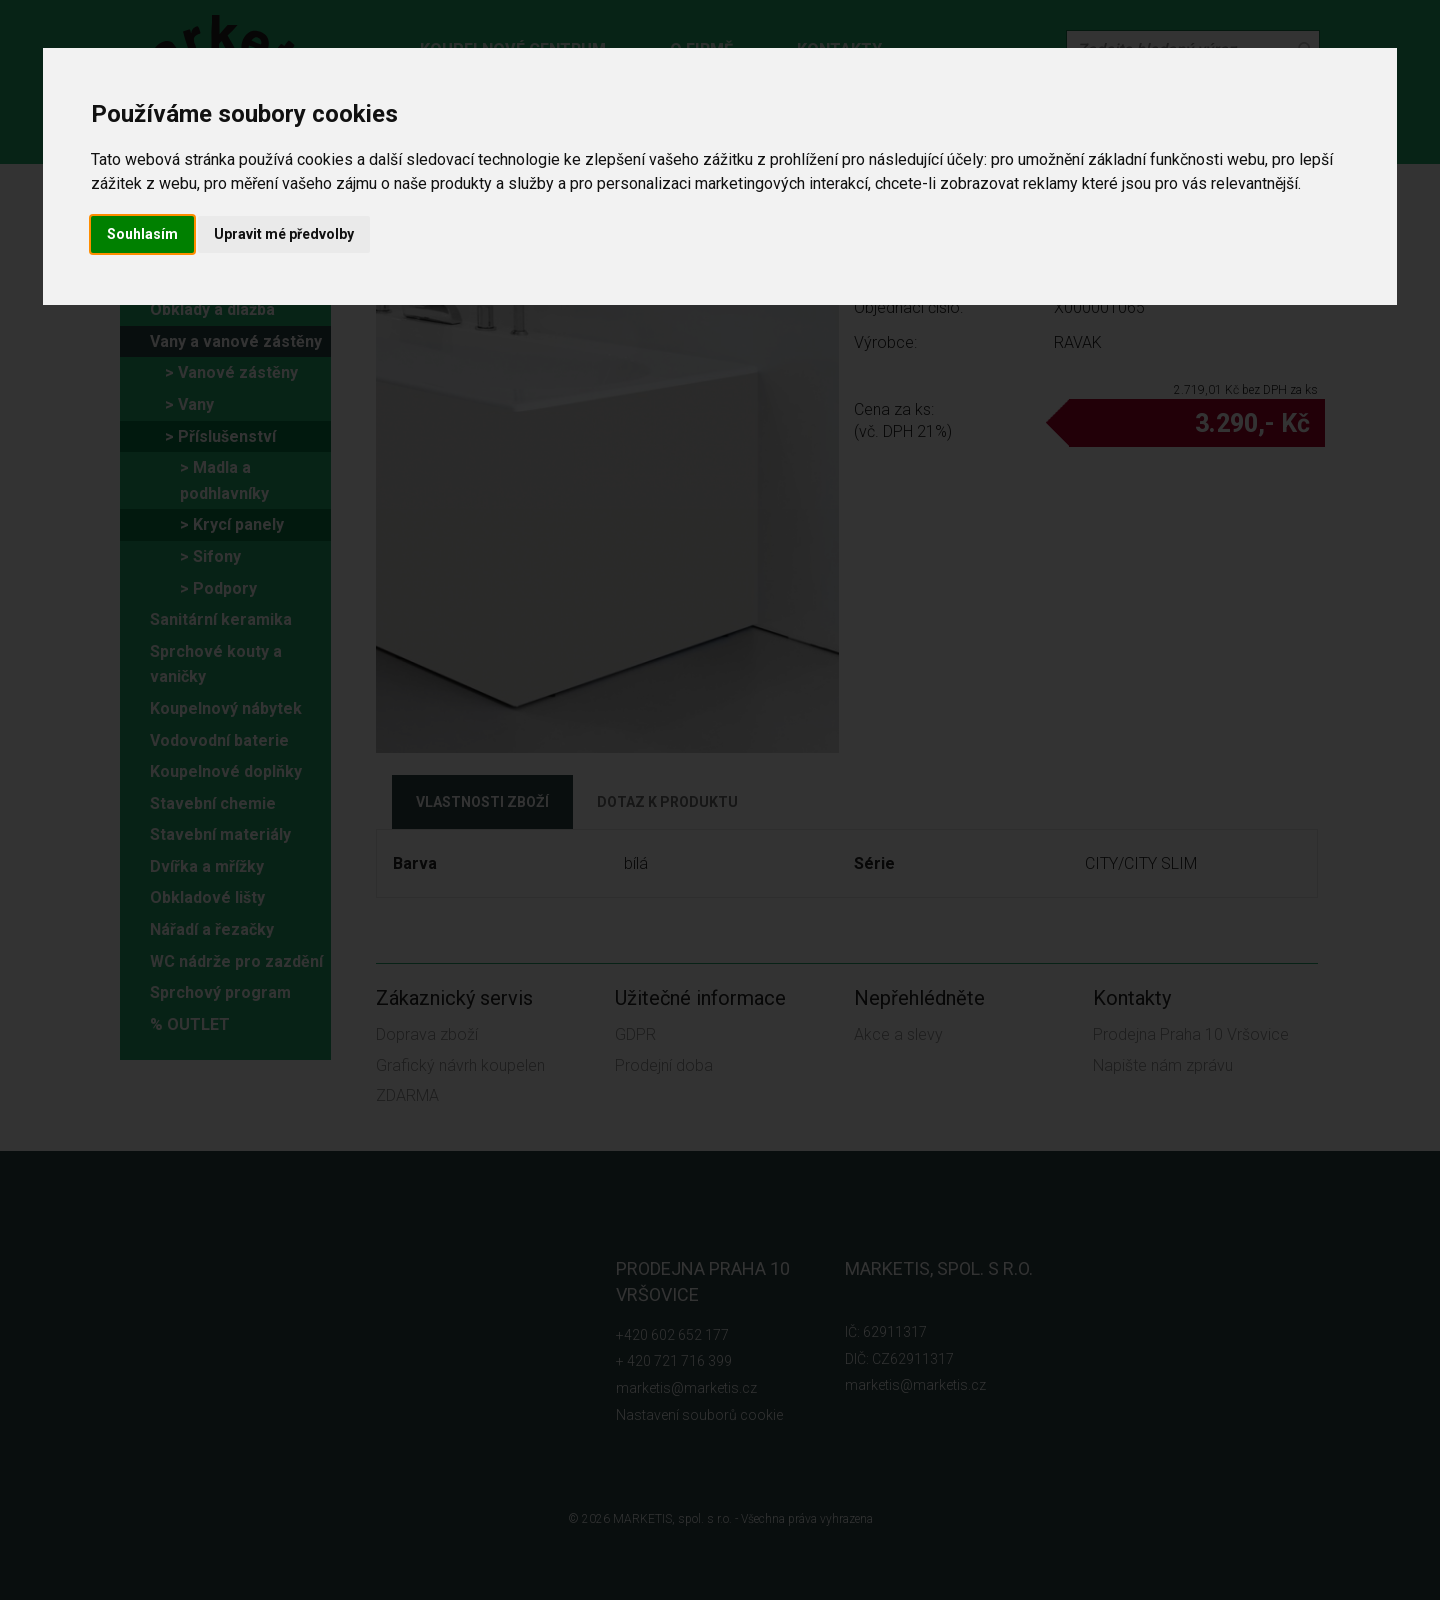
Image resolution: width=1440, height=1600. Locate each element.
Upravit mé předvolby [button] (284, 234)
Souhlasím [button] (142, 234)
